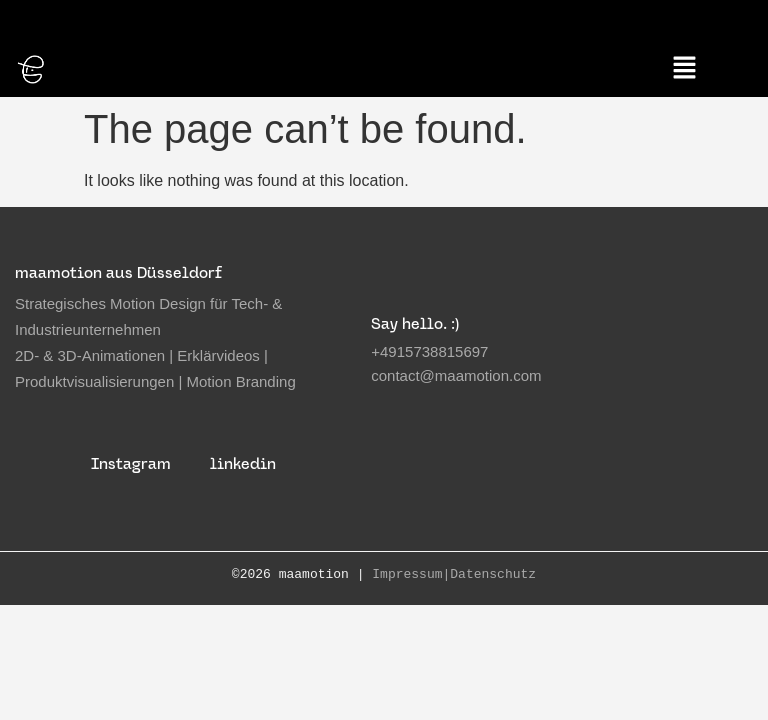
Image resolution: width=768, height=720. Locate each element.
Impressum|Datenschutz (454, 573)
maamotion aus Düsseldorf (118, 270)
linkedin (243, 461)
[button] (685, 68)
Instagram (131, 461)
